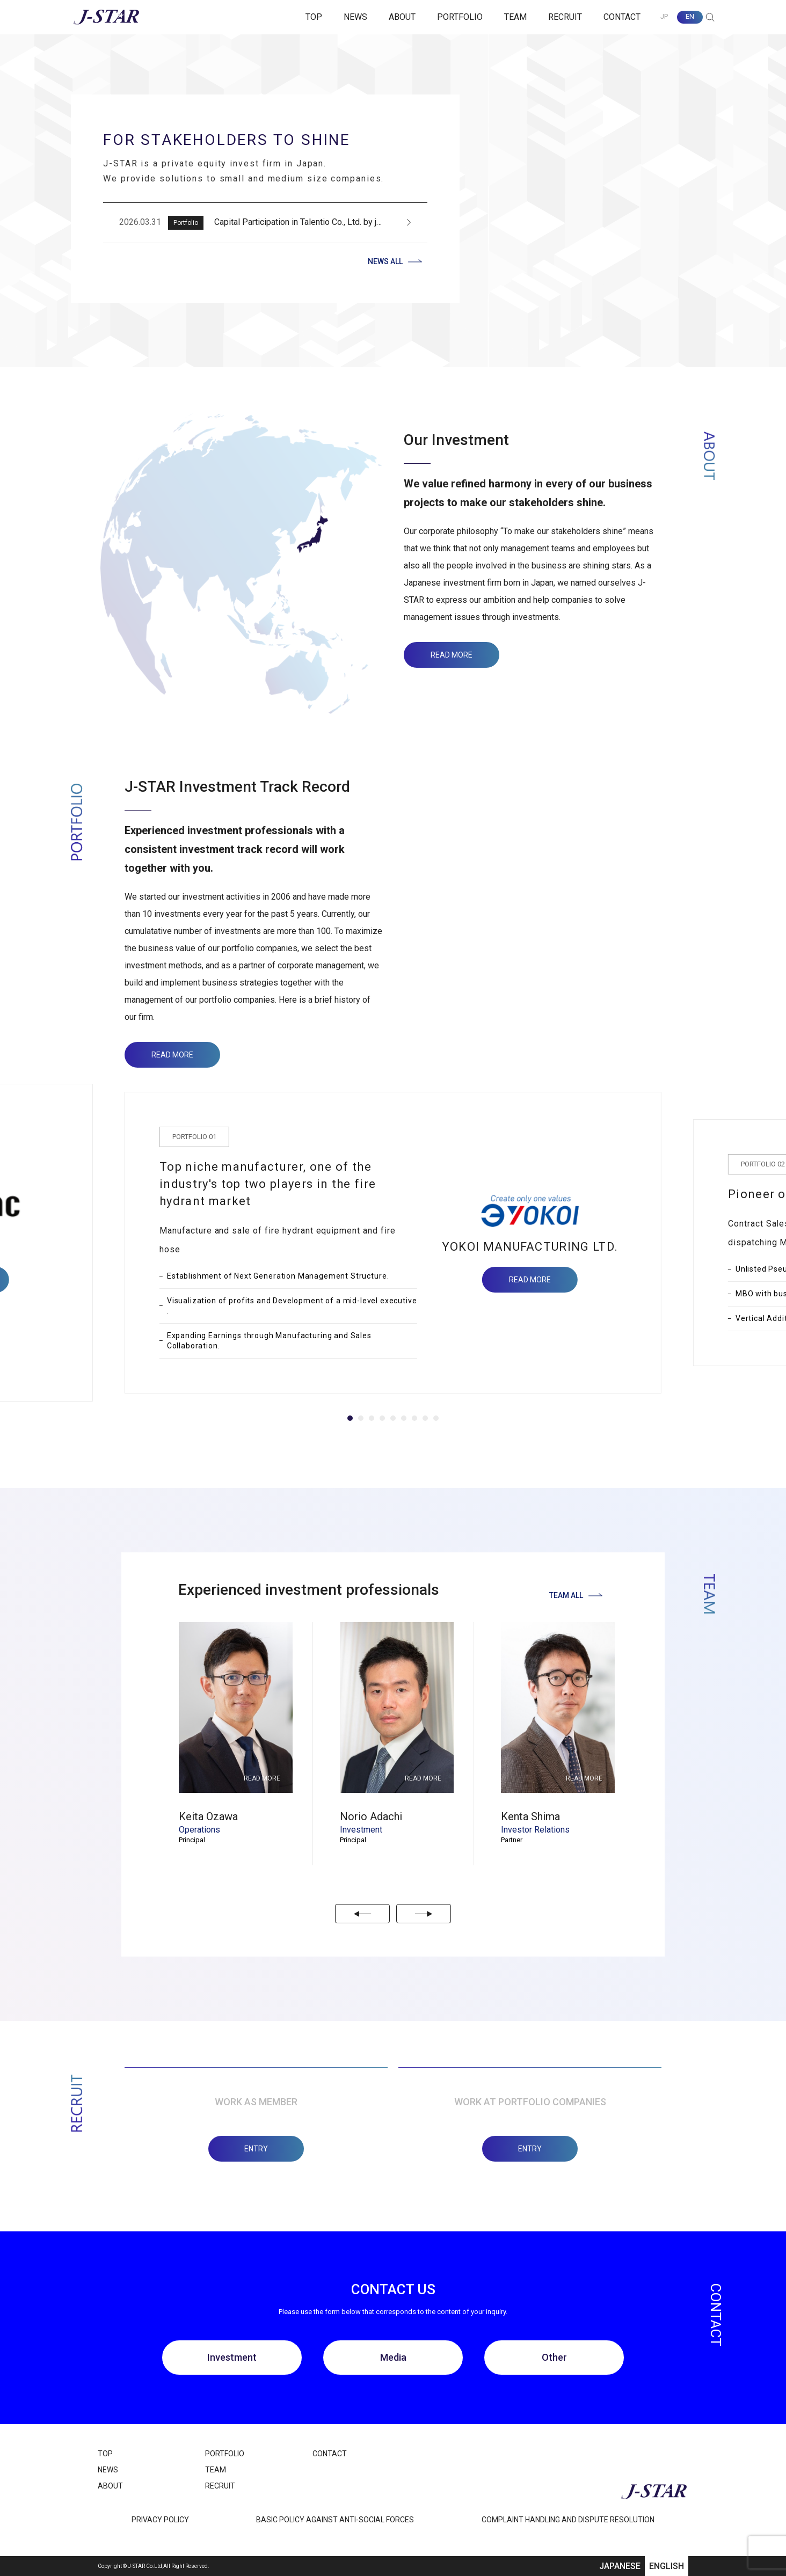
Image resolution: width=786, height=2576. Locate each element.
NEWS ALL (395, 261)
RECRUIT (565, 17)
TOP (313, 17)
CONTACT (622, 17)
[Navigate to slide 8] (425, 1418)
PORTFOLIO (460, 17)
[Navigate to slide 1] (350, 1418)
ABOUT (402, 17)
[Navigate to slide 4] (382, 1418)
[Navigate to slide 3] (371, 1418)
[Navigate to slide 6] (403, 1418)
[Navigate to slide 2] (360, 1418)
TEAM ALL (575, 1595)
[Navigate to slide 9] (436, 1418)
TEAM (515, 17)
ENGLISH (666, 2566)
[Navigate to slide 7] (414, 1418)
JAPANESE (620, 2566)
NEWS (355, 17)
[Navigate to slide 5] (393, 1418)
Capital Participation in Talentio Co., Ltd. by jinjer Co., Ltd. (319, 222)
